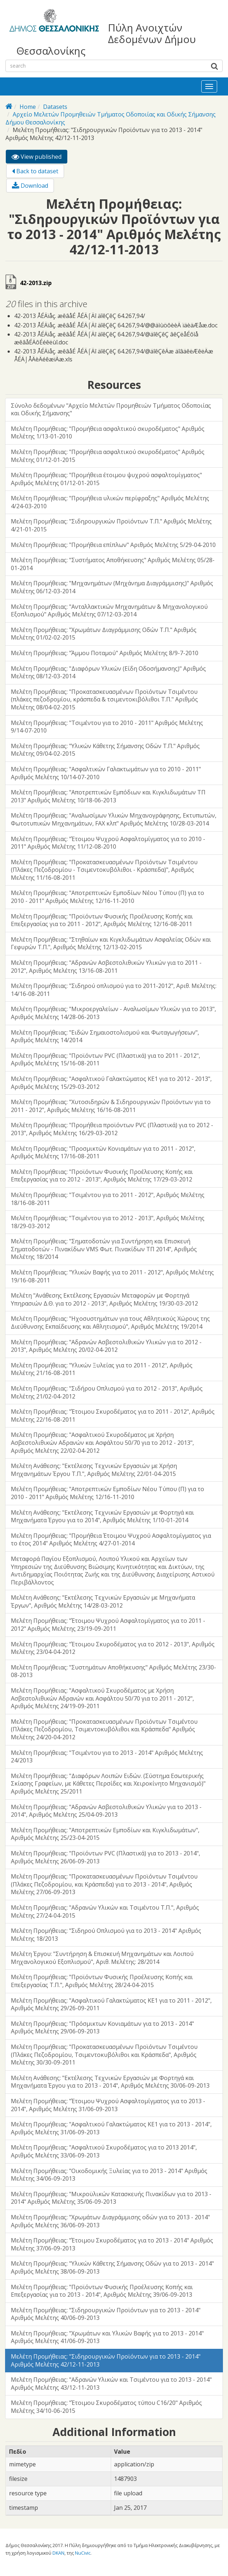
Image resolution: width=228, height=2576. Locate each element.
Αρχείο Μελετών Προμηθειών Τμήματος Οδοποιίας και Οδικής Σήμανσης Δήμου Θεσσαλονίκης (110, 118)
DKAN (58, 2553)
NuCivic (82, 2553)
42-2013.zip (36, 283)
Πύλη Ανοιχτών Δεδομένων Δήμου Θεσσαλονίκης (106, 39)
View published (39, 158)
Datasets (55, 107)
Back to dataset (35, 171)
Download (30, 186)
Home (28, 107)
